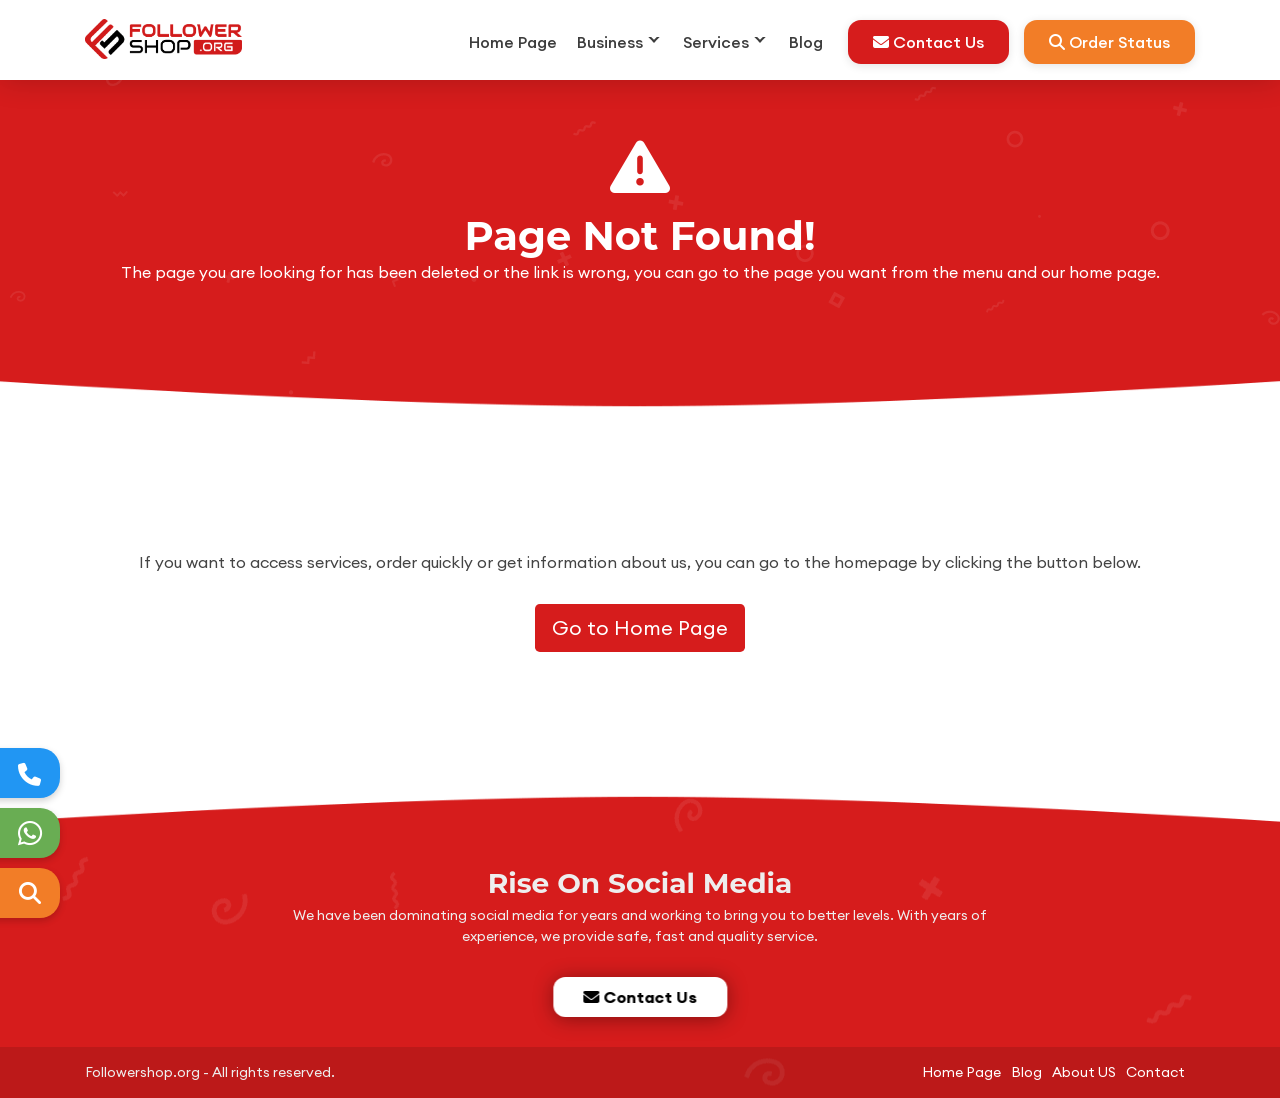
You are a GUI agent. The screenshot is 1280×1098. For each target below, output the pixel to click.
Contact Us (928, 42)
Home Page (513, 42)
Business (610, 42)
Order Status (1109, 42)
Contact (1155, 1072)
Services (716, 42)
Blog (806, 42)
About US (1084, 1072)
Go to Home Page (640, 627)
